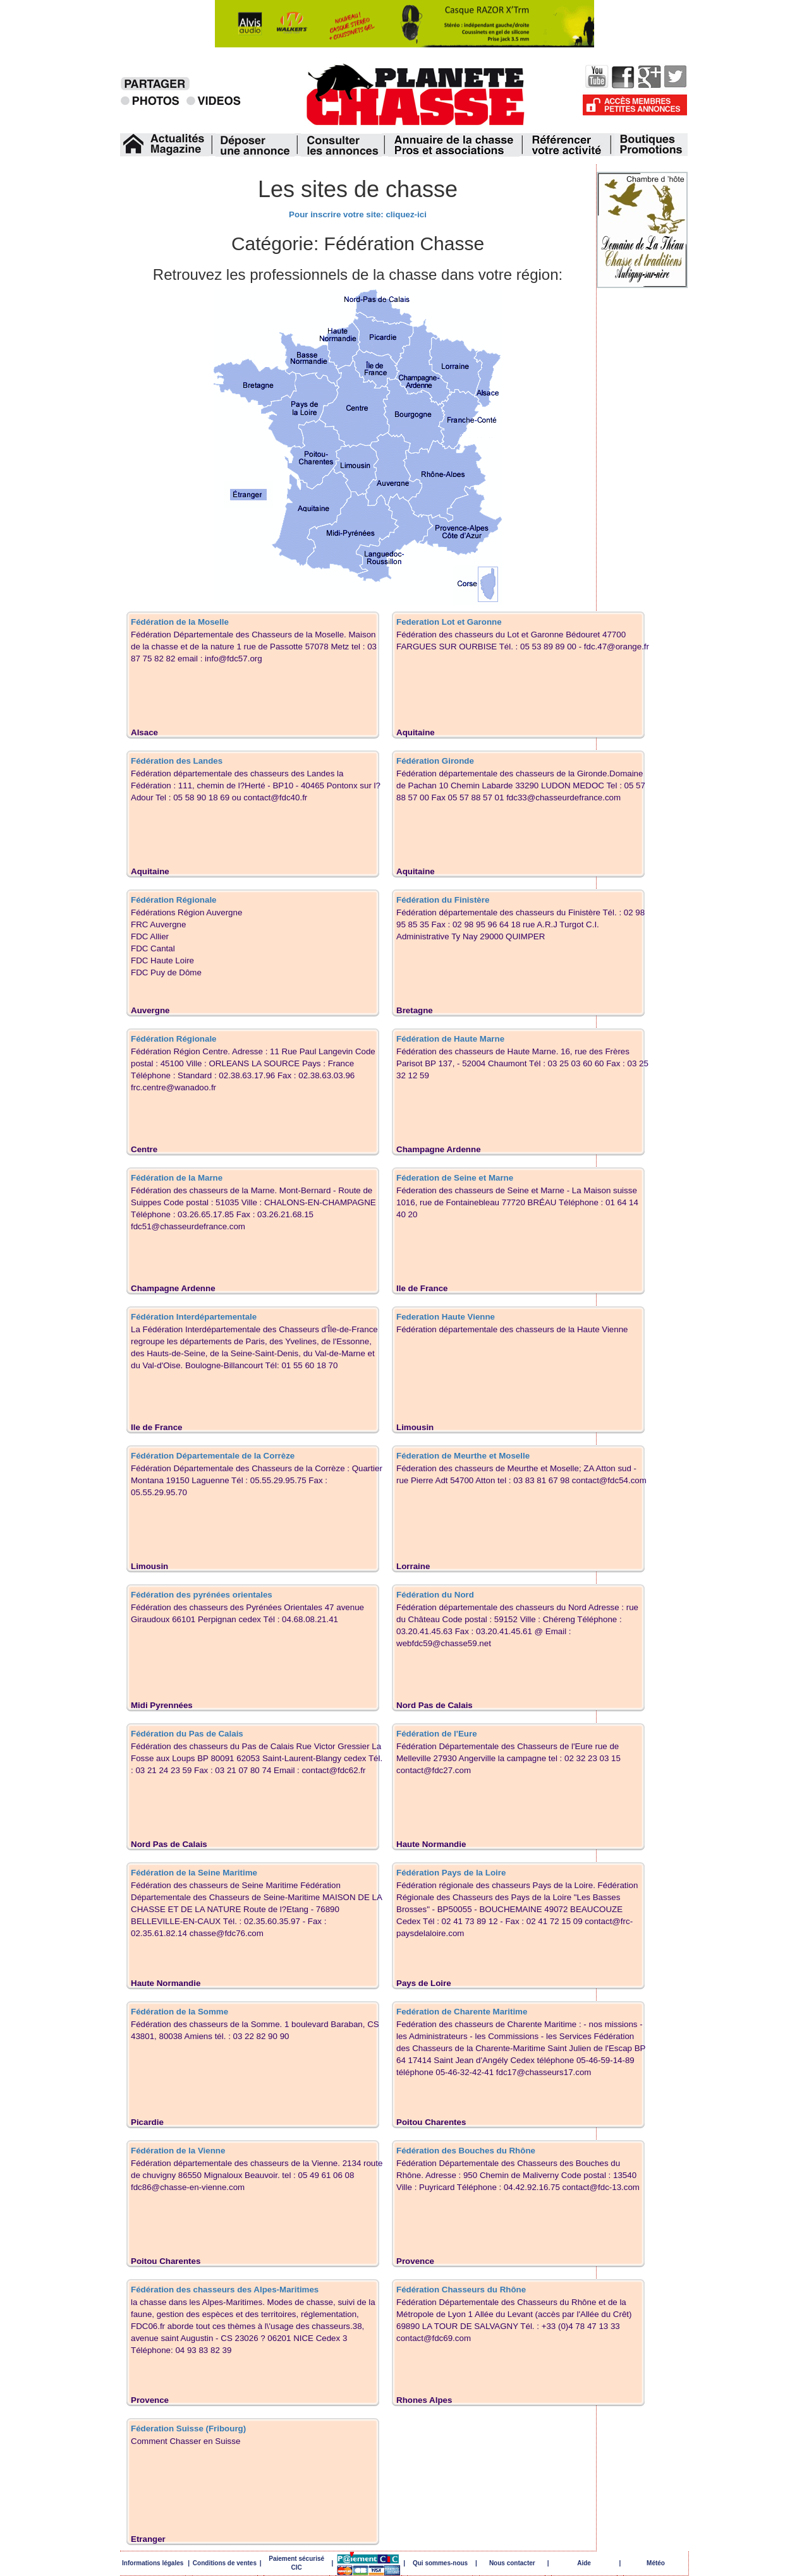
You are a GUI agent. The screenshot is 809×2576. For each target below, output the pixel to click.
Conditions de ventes (225, 2563)
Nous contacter (512, 2563)
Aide (584, 2563)
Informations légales (152, 2563)
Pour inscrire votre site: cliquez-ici (358, 214)
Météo (656, 2563)
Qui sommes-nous (440, 2563)
